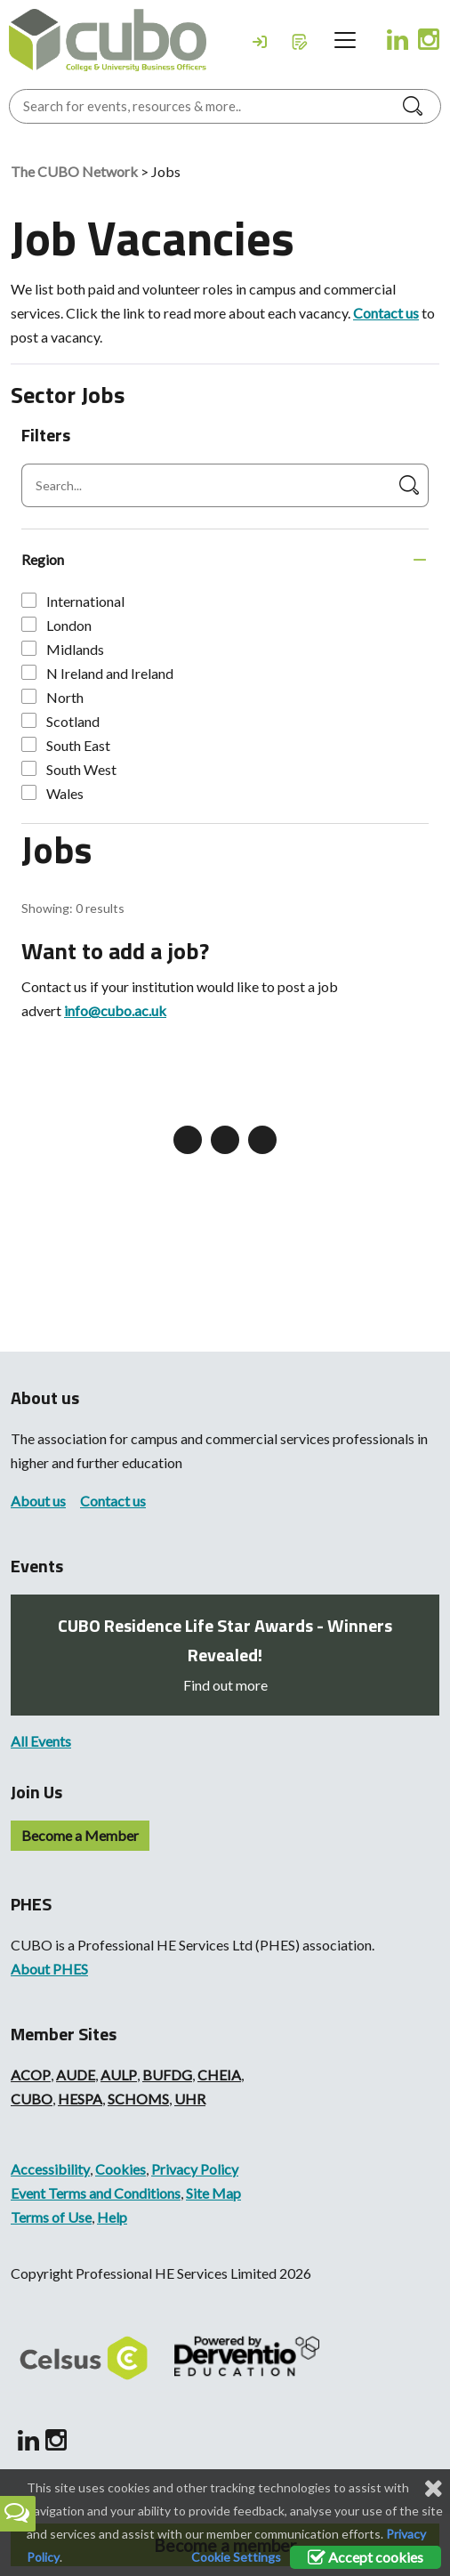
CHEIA (219, 2074)
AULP (118, 2074)
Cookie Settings (236, 2556)
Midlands (62, 649)
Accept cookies (365, 2556)
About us (38, 1500)
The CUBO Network (74, 171)
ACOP (31, 2074)
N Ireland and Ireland (97, 673)
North (52, 697)
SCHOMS (138, 2098)
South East (65, 745)
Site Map (213, 2192)
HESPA (80, 2098)
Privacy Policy (194, 2168)
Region (42, 559)
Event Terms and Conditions (96, 2192)
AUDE (75, 2074)
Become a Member (80, 1835)
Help (112, 2217)
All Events (41, 1740)
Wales (52, 793)
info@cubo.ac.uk (115, 1010)
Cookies (120, 2168)
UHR (189, 2098)
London (56, 625)
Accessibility (50, 2168)
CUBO (31, 2098)
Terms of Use (51, 2217)
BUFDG (167, 2074)
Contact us (386, 312)
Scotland (60, 721)
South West (69, 769)
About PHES (49, 1968)
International (73, 601)
